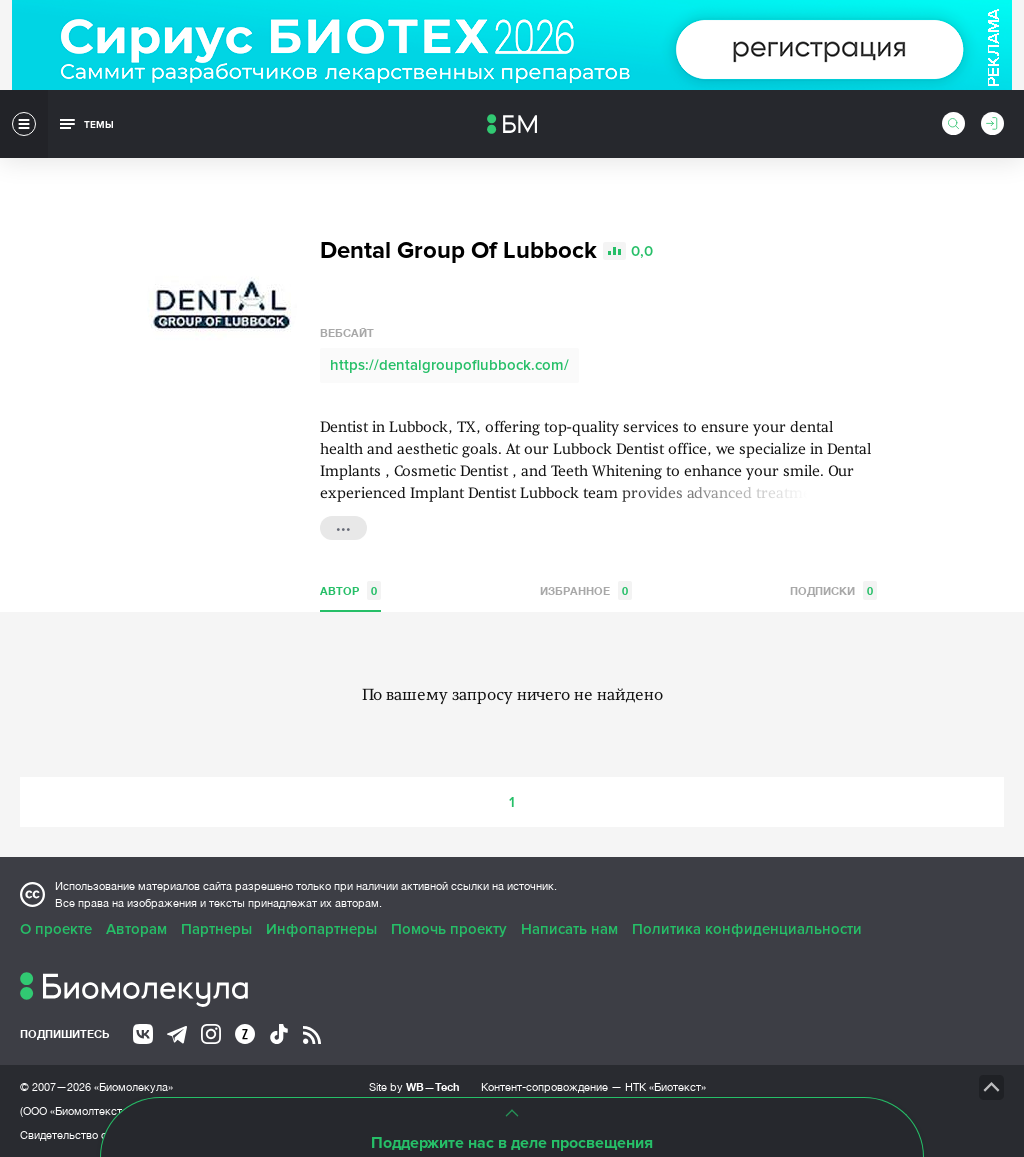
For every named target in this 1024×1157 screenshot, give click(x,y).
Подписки (833, 590)
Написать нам (569, 929)
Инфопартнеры (321, 929)
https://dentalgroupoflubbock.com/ (449, 365)
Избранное (586, 590)
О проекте (56, 929)
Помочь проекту (449, 929)
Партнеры (216, 929)
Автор (350, 590)
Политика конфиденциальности (747, 929)
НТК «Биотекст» (665, 1087)
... (343, 526)
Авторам (136, 929)
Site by (414, 1086)
